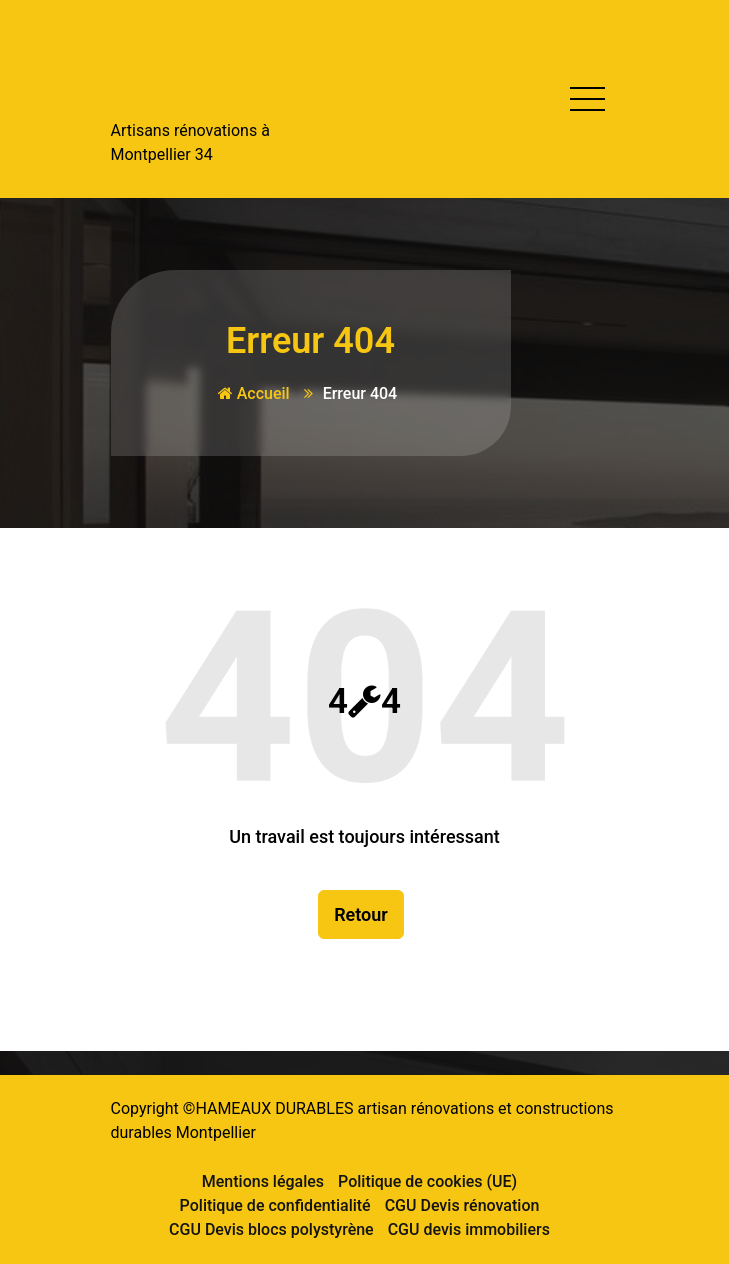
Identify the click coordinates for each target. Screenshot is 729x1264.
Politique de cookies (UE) (427, 1181)
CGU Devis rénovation (462, 1205)
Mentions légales (263, 1181)
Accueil (254, 393)
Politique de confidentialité (275, 1205)
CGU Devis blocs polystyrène (271, 1229)
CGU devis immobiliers (469, 1229)
